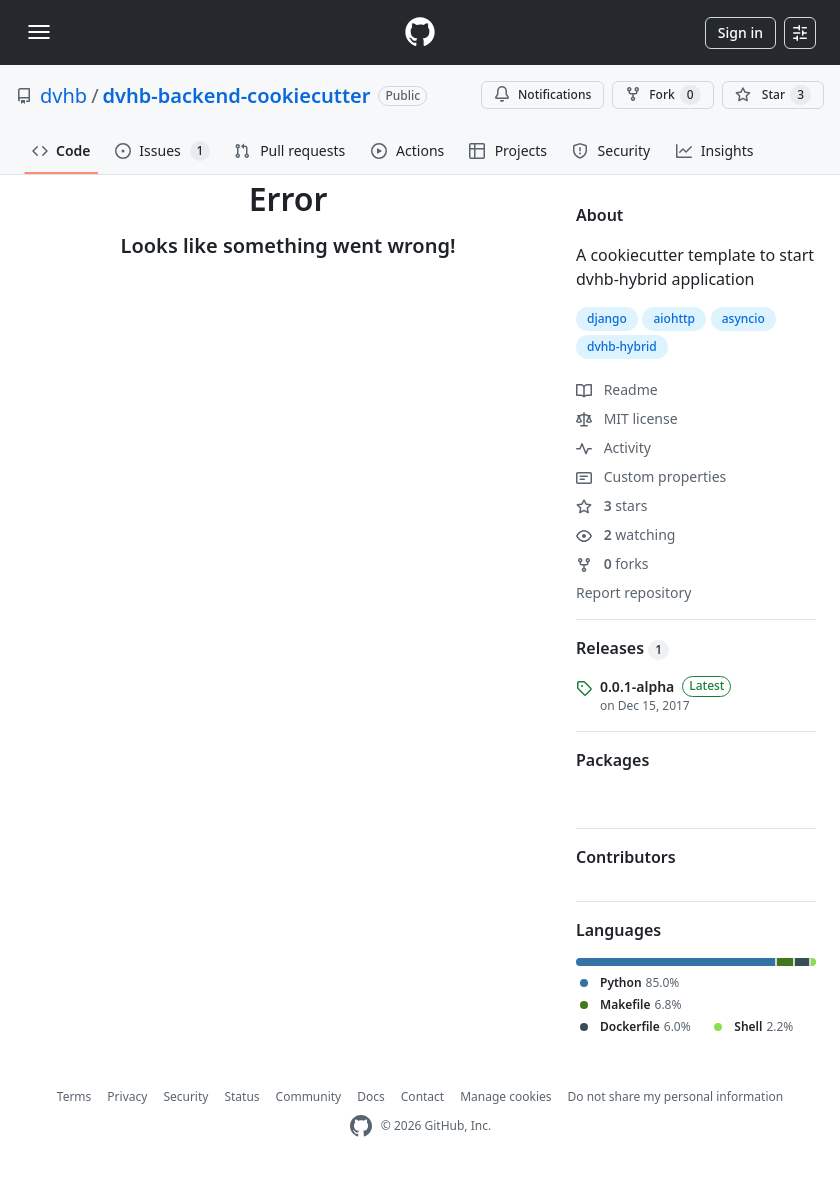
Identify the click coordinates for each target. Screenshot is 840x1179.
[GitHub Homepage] (361, 1126)
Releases (622, 648)
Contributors (626, 857)
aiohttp (674, 318)
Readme (617, 389)
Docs (371, 1096)
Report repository (633, 592)
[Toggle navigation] (39, 32)
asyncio (743, 318)
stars (611, 505)
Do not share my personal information (676, 1096)
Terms (74, 1096)
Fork (662, 95)
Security (185, 1096)
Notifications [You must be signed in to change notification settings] (542, 94)
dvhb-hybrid (622, 346)
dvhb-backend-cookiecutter (237, 95)
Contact (422, 1096)
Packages (612, 760)
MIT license (627, 418)
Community (309, 1096)
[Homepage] (420, 32)
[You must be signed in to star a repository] (773, 95)
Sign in (740, 32)
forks (612, 563)
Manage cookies (505, 1096)
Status (241, 1096)
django (607, 318)
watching (625, 534)
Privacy (127, 1096)
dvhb (63, 95)
